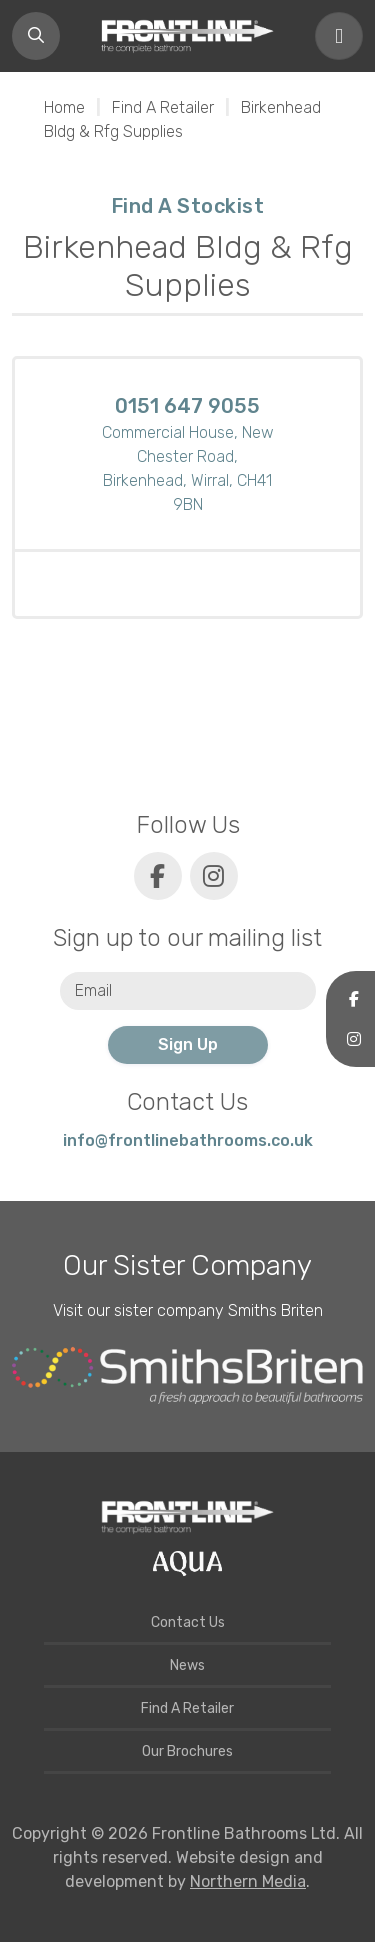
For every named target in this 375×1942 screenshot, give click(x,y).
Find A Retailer (163, 107)
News (187, 1665)
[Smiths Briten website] (187, 1376)
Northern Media (248, 1881)
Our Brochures (187, 1751)
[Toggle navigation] (339, 36)
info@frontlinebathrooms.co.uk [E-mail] (188, 1140)
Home (64, 107)
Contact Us (188, 1622)
